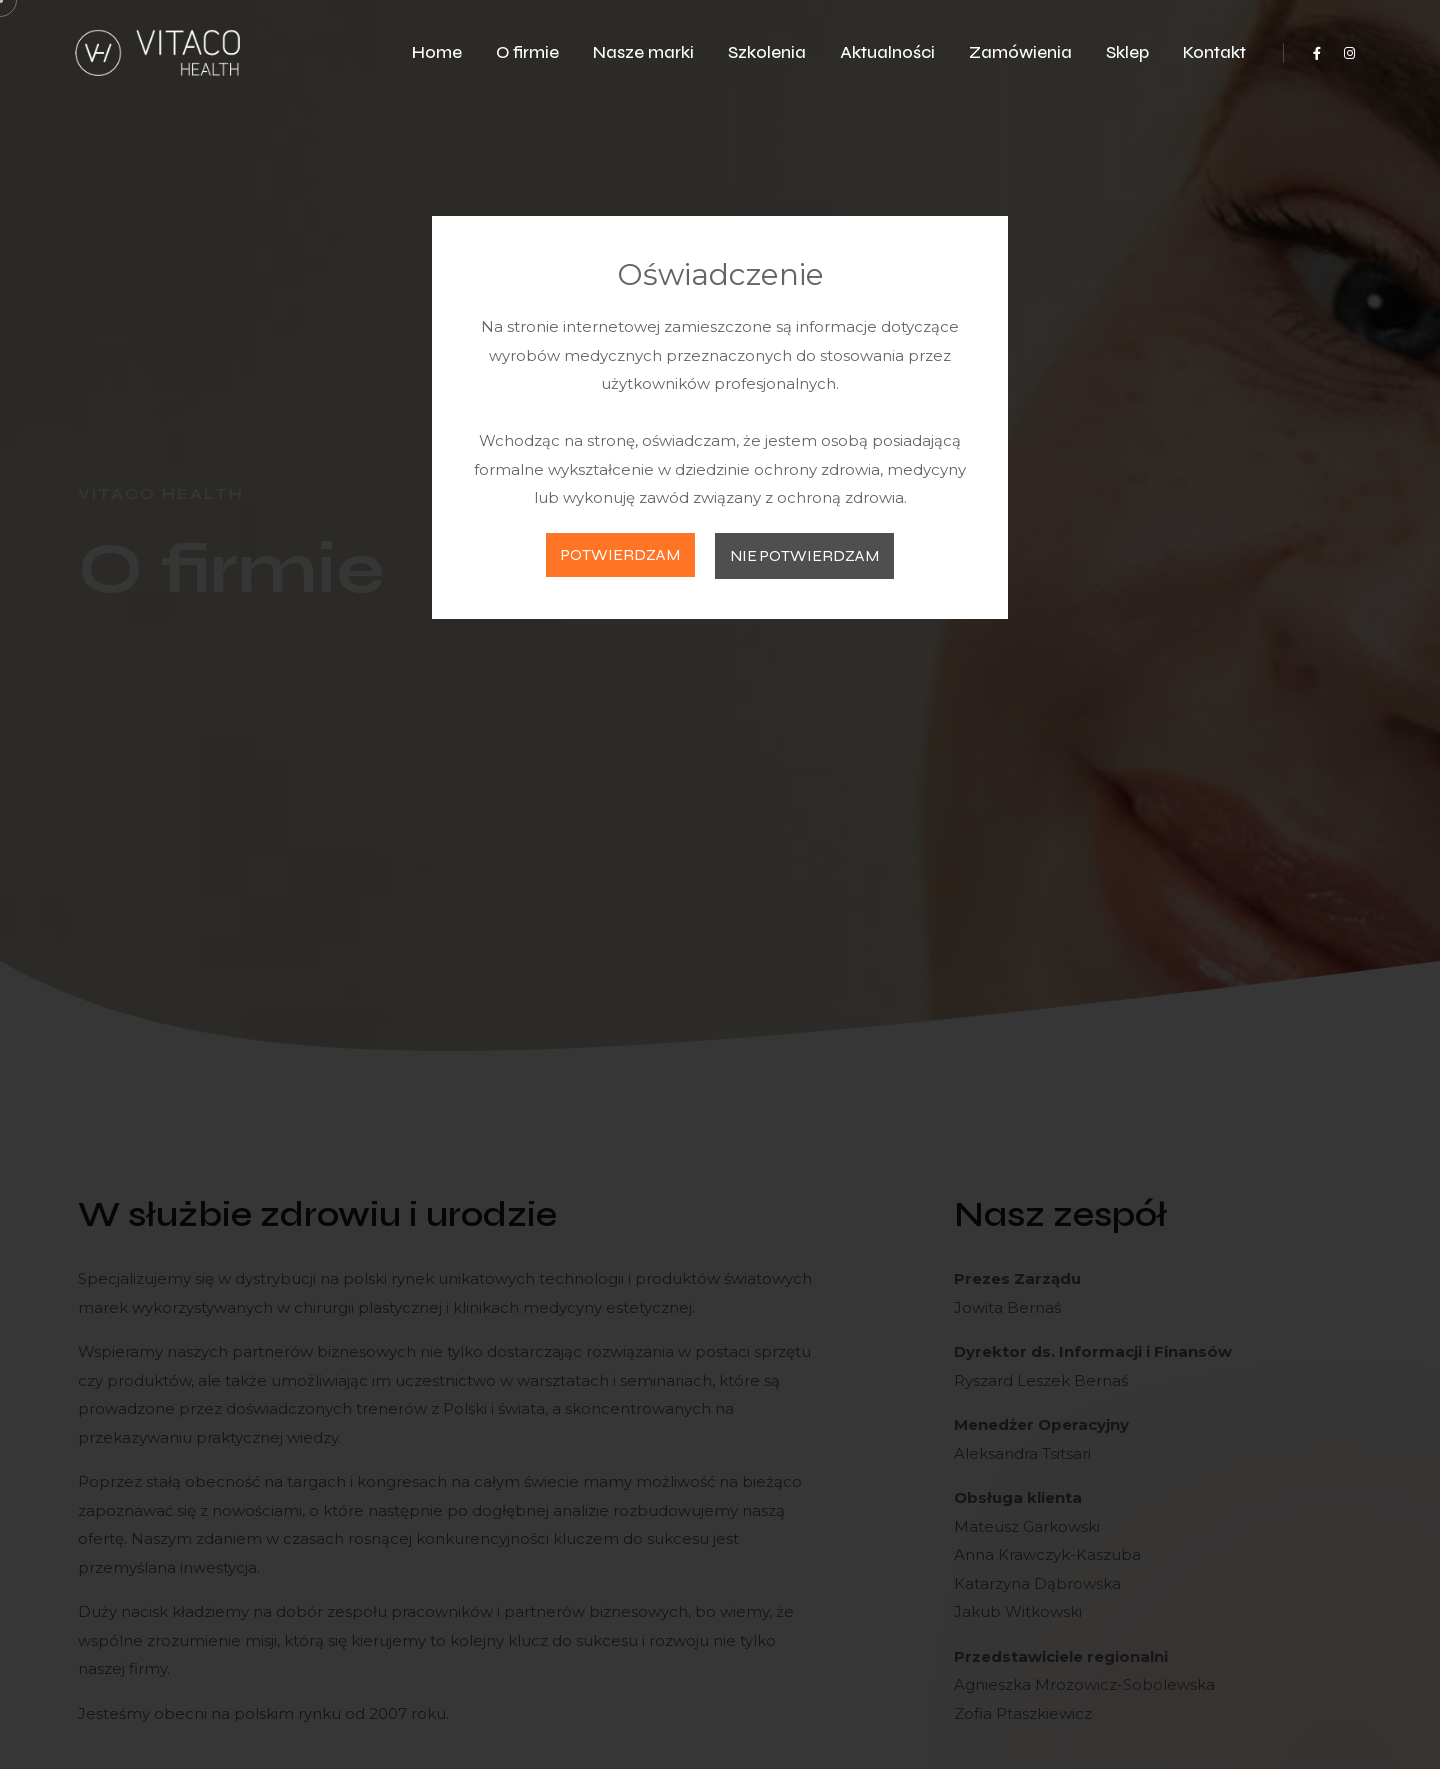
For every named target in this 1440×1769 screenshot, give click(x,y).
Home (437, 52)
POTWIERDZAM (620, 554)
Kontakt (1214, 52)
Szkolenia (767, 52)
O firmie (527, 52)
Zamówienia (1020, 52)
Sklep (1127, 52)
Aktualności (887, 52)
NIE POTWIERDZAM (804, 555)
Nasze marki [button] (643, 52)
